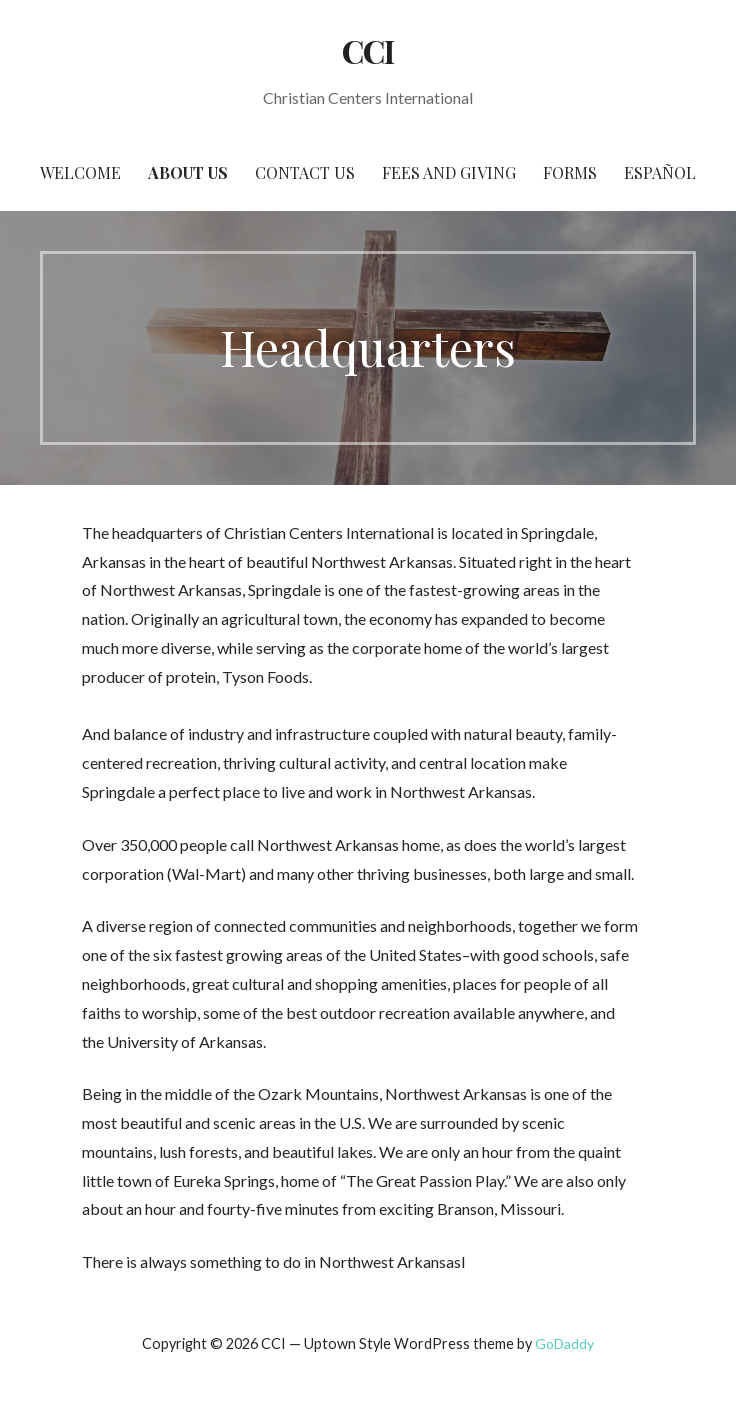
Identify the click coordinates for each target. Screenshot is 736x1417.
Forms (570, 172)
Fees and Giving (449, 172)
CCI (368, 50)
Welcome (80, 172)
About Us (188, 172)
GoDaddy (564, 1343)
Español (660, 172)
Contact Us (305, 172)
